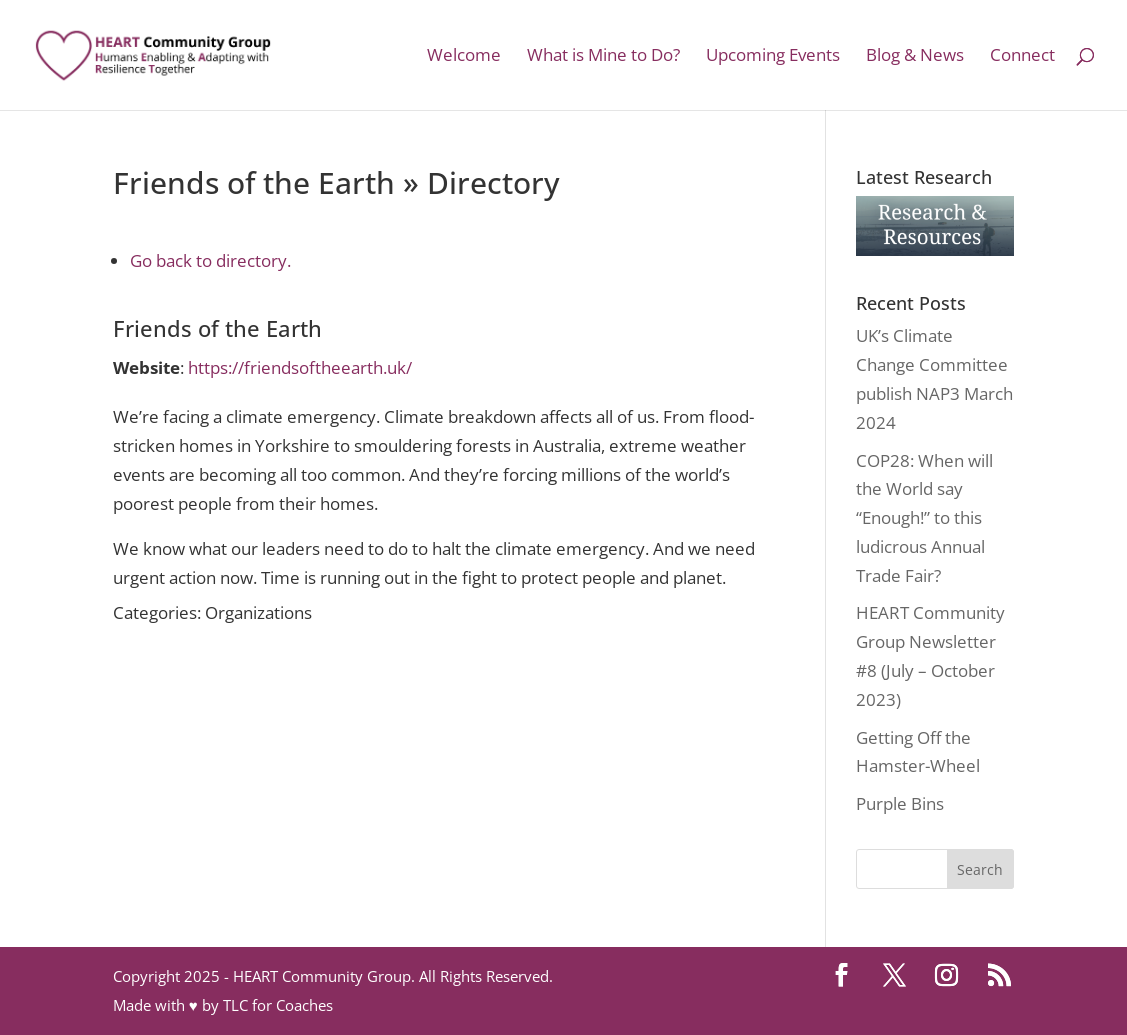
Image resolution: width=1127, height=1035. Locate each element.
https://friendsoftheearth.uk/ (300, 367)
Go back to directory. (210, 260)
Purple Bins (900, 803)
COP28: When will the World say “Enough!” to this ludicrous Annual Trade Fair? (924, 518)
